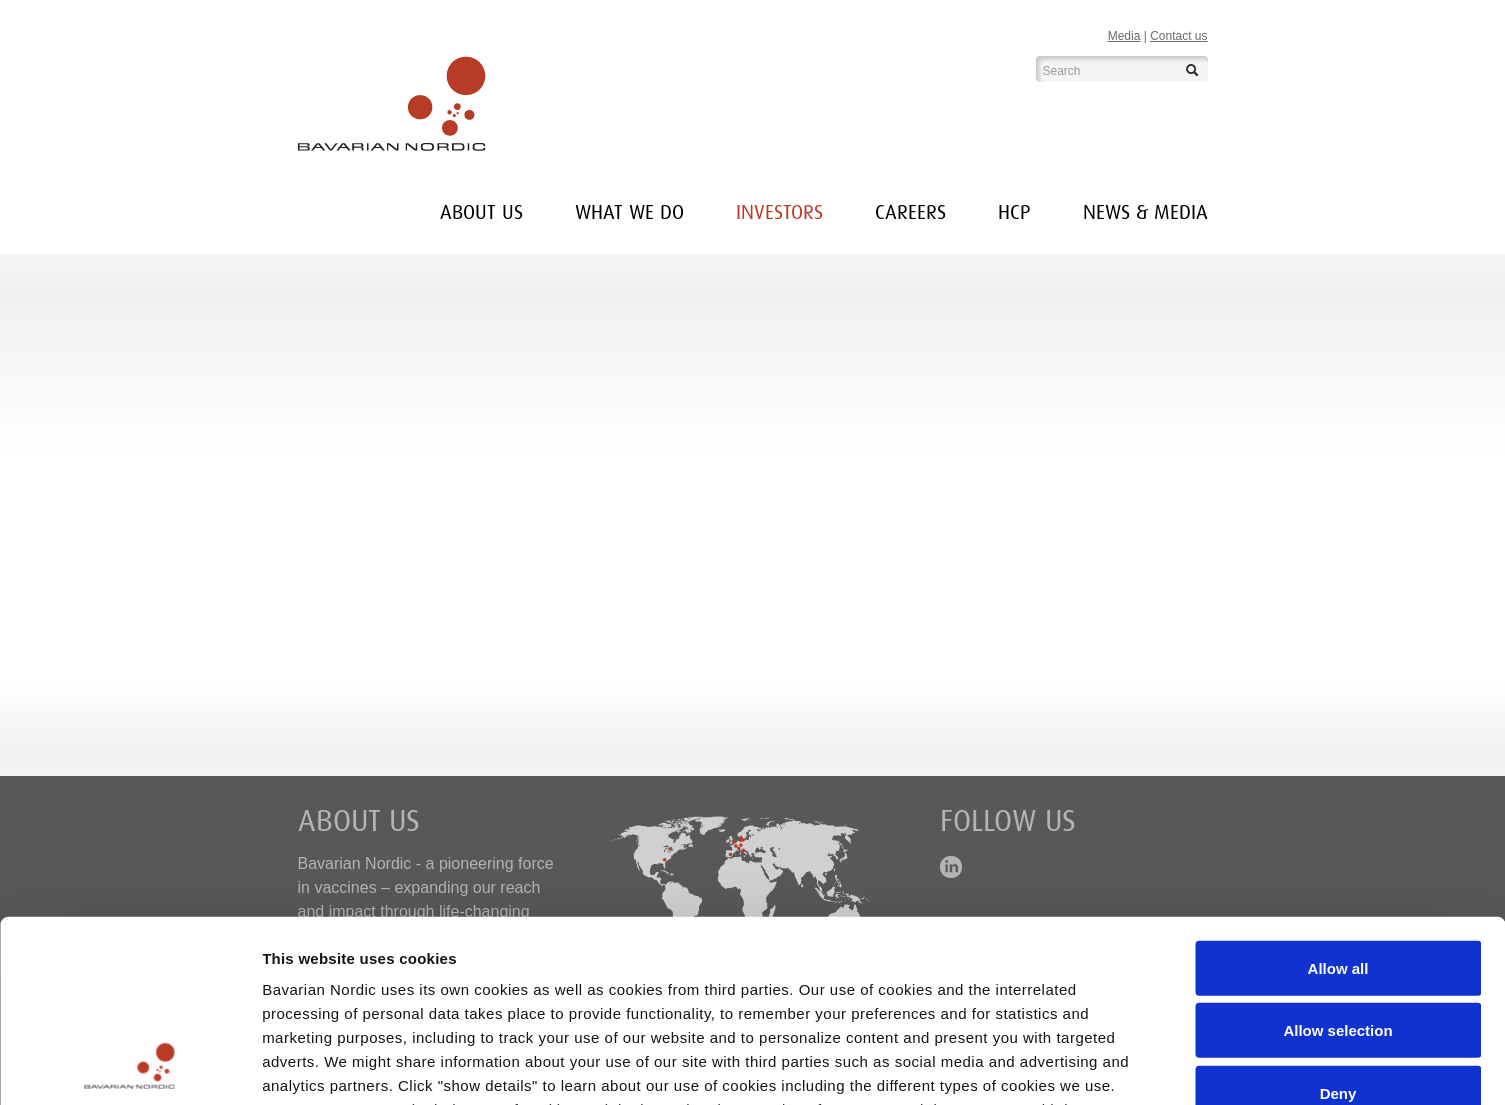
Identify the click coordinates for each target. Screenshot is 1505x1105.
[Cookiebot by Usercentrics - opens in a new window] (129, 1066)
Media (1124, 36)
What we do (629, 212)
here (357, 987)
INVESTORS (779, 212)
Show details (1049, 1065)
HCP (1014, 212)
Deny (1338, 923)
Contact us (1178, 36)
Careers (910, 212)
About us (481, 212)
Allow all (1338, 798)
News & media (1145, 212)
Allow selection (1337, 860)
